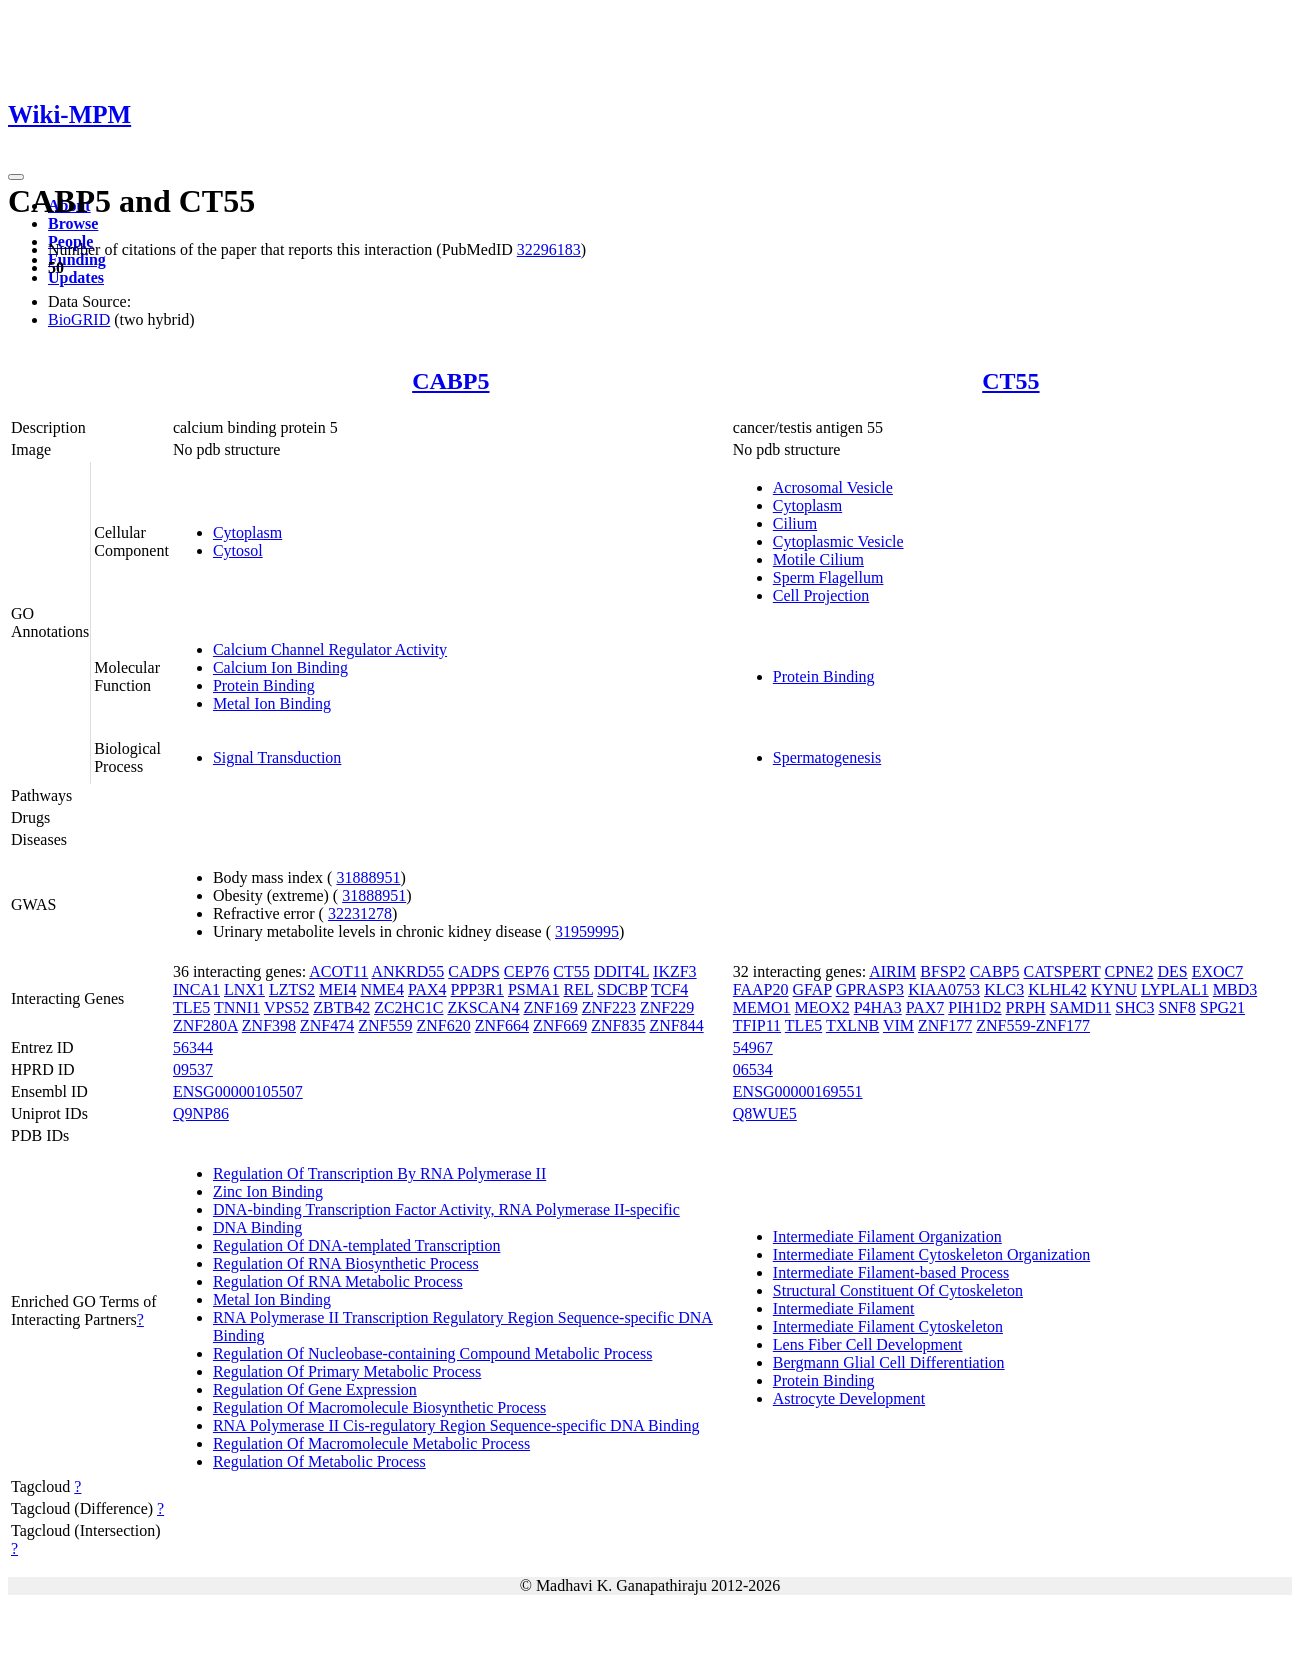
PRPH (1026, 1007)
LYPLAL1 (1175, 989)
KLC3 (1004, 989)
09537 (193, 1069)
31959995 (587, 931)
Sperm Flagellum (828, 577)
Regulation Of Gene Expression (315, 1389)
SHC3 (1134, 1007)
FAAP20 (761, 989)
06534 (753, 1069)
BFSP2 (942, 971)
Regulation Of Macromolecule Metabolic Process (371, 1443)
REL (579, 989)
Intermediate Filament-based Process (891, 1272)
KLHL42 (1057, 989)
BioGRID (79, 319)
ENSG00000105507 (238, 1091)
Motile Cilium (818, 559)
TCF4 (669, 989)
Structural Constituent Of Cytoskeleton (898, 1290)
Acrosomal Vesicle (833, 487)
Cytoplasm (247, 532)
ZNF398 (269, 1025)
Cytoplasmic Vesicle (838, 541)
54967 (753, 1047)
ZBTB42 (341, 1007)
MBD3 (1235, 989)
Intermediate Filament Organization (887, 1236)
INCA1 (196, 989)
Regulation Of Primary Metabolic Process (347, 1371)
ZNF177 (945, 1025)
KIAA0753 (944, 989)
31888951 (368, 877)
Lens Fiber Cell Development (868, 1344)
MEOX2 (822, 1007)
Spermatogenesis (827, 757)
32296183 (549, 249)
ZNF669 (560, 1025)
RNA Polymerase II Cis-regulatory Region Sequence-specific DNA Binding (456, 1425)
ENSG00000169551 (798, 1091)
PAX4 (427, 989)
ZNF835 (618, 1025)
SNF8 (1176, 1007)
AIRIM (892, 971)
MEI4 (337, 989)
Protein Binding (264, 685)
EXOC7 (1218, 971)
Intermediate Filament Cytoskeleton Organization (931, 1254)
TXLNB (852, 1025)
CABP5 (450, 381)
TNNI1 (237, 1007)
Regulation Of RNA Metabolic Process (338, 1281)
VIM (898, 1025)
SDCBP (622, 989)
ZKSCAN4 (483, 1007)
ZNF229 (667, 1007)
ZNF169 (550, 1007)
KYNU (1114, 989)
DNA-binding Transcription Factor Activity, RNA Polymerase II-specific (446, 1209)
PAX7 (925, 1007)
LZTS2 (292, 989)
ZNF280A (205, 1025)
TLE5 (191, 1007)
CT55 (1010, 381)
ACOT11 (338, 971)
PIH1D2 (974, 1007)
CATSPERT (1061, 971)
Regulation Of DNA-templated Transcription (357, 1245)
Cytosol (238, 550)
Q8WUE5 (765, 1113)
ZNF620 (444, 1025)
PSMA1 (534, 989)
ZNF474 (327, 1025)
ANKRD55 (407, 971)
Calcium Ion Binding (280, 667)
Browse (73, 223)
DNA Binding (257, 1227)
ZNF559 (385, 1025)
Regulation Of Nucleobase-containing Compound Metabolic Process (432, 1353)
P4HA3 (878, 1007)
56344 (193, 1047)
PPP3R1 (477, 989)
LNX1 (244, 989)
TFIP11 (757, 1025)
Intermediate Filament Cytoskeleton (888, 1326)
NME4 (382, 989)
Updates (76, 277)
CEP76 (526, 971)
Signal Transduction (277, 757)
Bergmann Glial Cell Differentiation (889, 1362)
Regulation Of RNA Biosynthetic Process (346, 1263)
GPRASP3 (870, 989)
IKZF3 (675, 971)
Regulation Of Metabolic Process (319, 1461)
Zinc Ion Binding (268, 1191)
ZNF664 (502, 1025)
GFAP (812, 989)
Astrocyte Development (849, 1398)
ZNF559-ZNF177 (1033, 1025)
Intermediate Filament (844, 1308)
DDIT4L (621, 971)
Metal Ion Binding (272, 703)
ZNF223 (609, 1007)
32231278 (360, 913)
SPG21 (1222, 1007)
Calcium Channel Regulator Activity (330, 649)
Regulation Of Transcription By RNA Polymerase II (379, 1173)
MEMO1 (762, 1007)
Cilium (795, 523)
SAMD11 (1081, 1007)
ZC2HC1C (408, 1007)
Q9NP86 (201, 1113)
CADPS (474, 971)
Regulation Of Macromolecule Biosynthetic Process (379, 1407)
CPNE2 (1128, 971)
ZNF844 (676, 1025)
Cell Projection (821, 595)
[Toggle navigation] (16, 177)
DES (1172, 971)
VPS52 (286, 1007)
